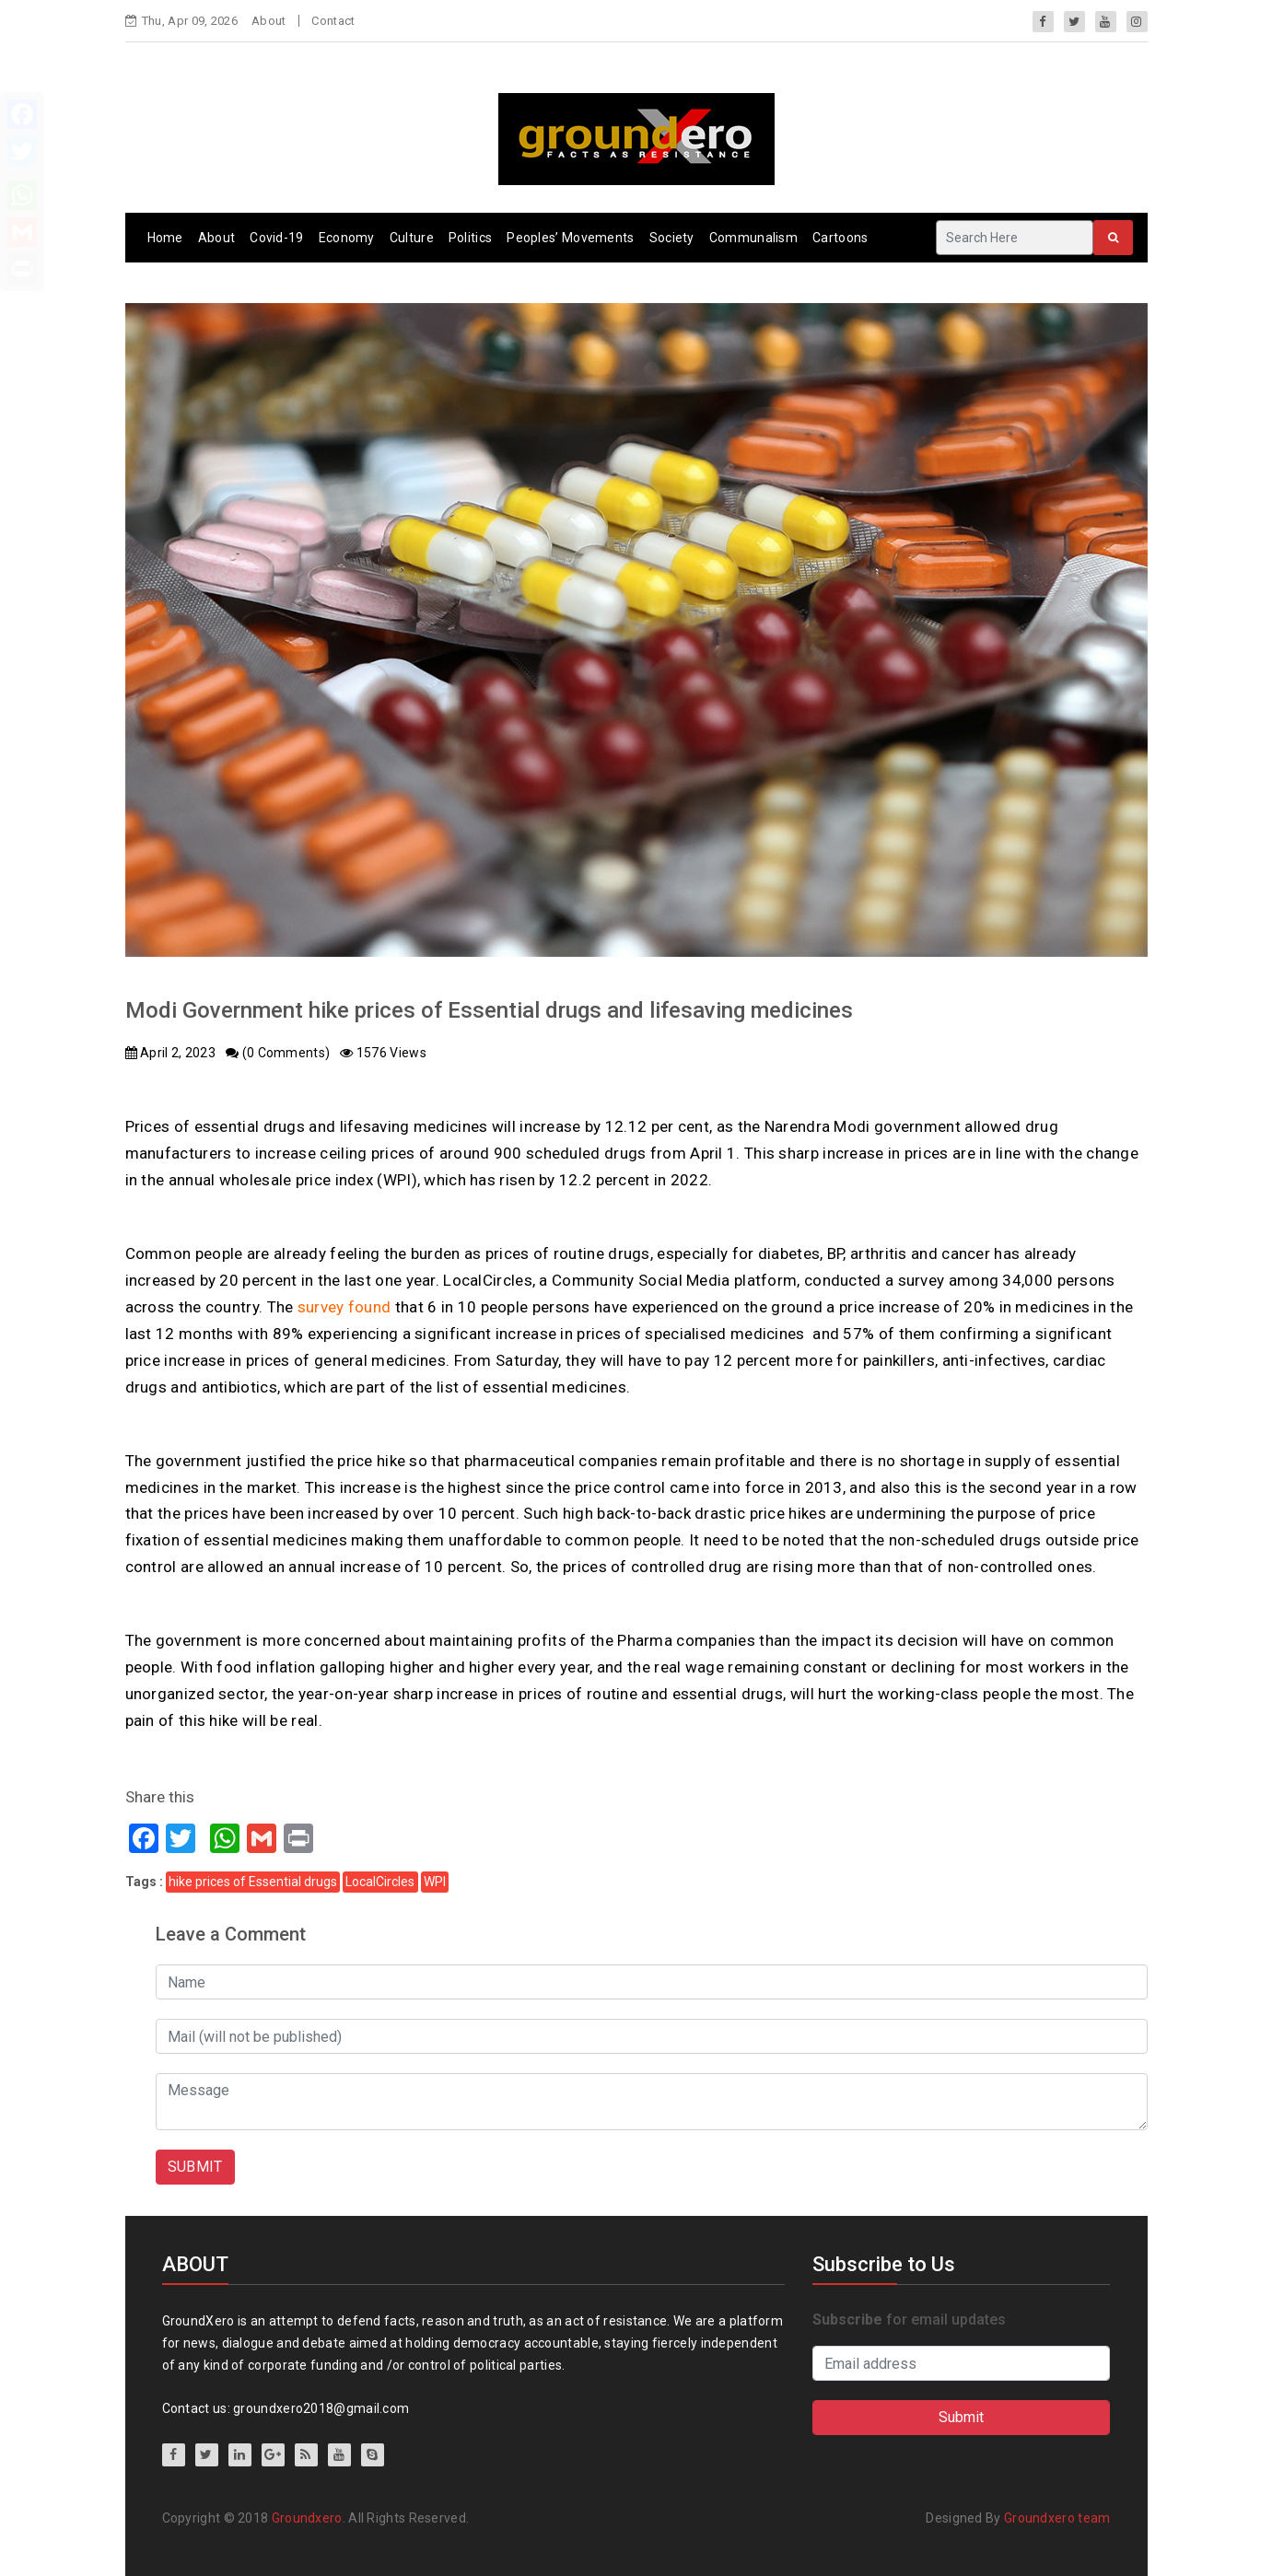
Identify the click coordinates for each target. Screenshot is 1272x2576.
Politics (470, 237)
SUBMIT (195, 2166)
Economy (347, 237)
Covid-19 (276, 237)
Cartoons (840, 237)
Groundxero (307, 2518)
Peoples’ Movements (570, 237)
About (268, 21)
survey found (344, 1307)
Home (165, 237)
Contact (333, 21)
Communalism (753, 237)
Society (671, 237)
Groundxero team (1057, 2518)
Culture (412, 237)
